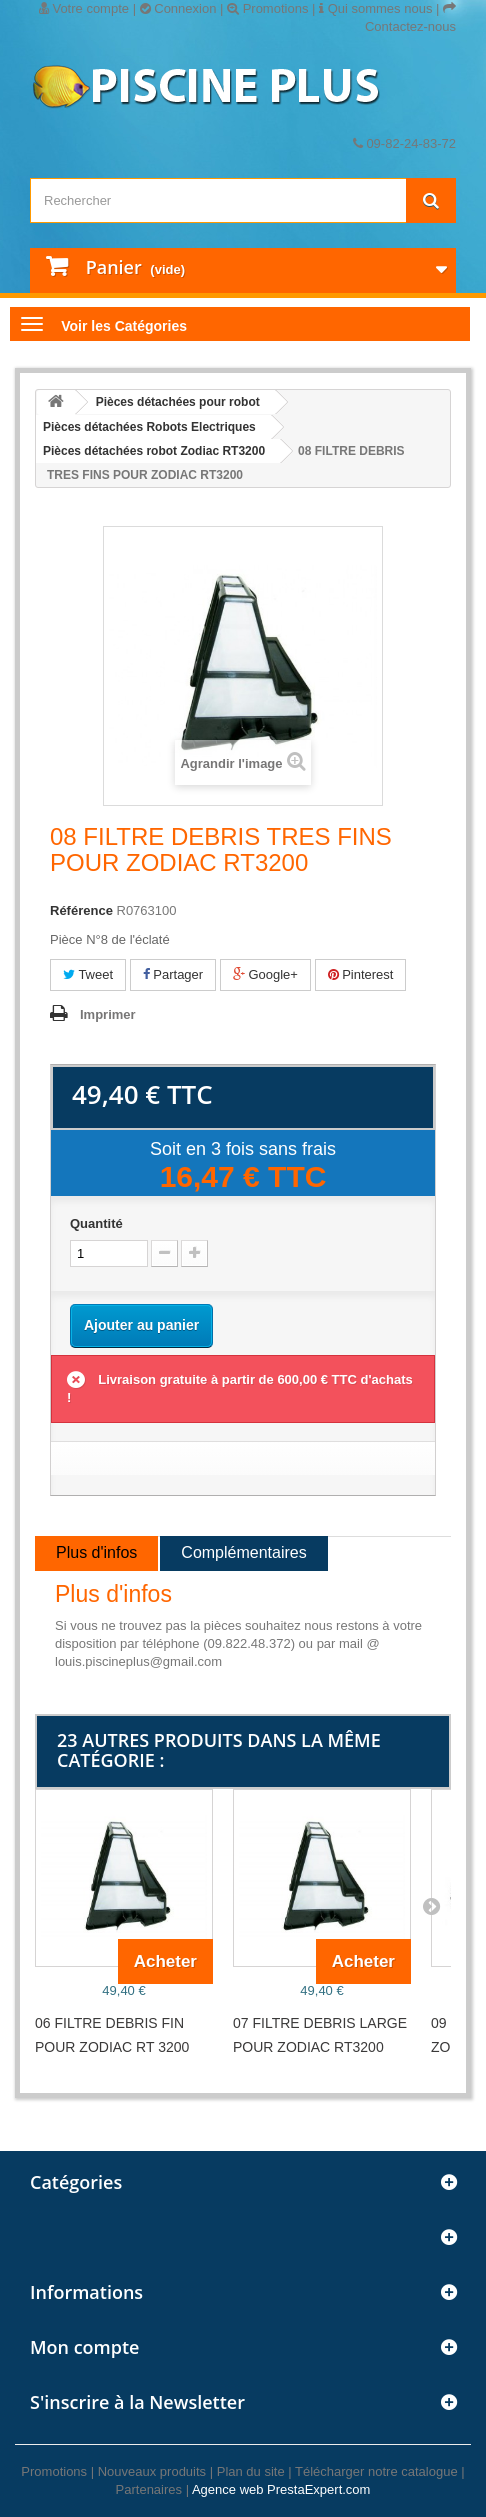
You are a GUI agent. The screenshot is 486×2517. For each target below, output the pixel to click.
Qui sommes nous (375, 8)
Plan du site (251, 2471)
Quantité (96, 1223)
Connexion (178, 8)
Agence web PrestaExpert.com (281, 2489)
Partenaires (149, 2489)
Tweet (88, 974)
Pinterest (361, 974)
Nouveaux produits (152, 2471)
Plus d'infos (96, 1552)
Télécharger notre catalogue (376, 2471)
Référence (81, 910)
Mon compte (84, 2347)
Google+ (265, 974)
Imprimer (108, 1014)
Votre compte (84, 8)
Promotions (267, 8)
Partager (173, 974)
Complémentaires (243, 1552)
